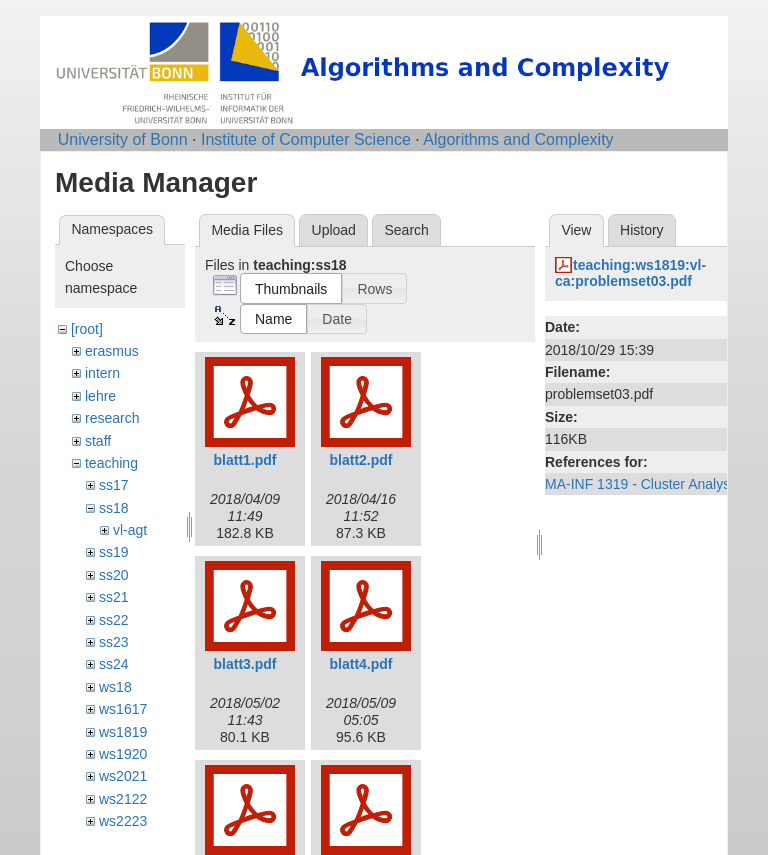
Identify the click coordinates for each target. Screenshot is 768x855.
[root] (87, 329)
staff (98, 441)
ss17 (114, 485)
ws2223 (123, 821)
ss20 (114, 575)
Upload (334, 230)
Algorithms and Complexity (518, 139)
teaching (111, 463)
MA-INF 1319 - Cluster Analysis (642, 484)
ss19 (114, 552)
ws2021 (123, 776)
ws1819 (123, 732)
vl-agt (130, 530)
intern (102, 373)
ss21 (114, 597)
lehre (100, 396)
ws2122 (123, 799)
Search (406, 230)
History (642, 230)
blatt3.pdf (245, 664)
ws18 (115, 687)
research (112, 418)
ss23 (114, 642)
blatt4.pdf (361, 664)
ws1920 (123, 754)
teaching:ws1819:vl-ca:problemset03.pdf (630, 273)
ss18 (114, 508)
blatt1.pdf (245, 460)
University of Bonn (123, 139)
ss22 (114, 620)
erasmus (112, 351)
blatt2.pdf (361, 460)
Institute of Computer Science (306, 139)
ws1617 (123, 709)
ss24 (114, 664)
